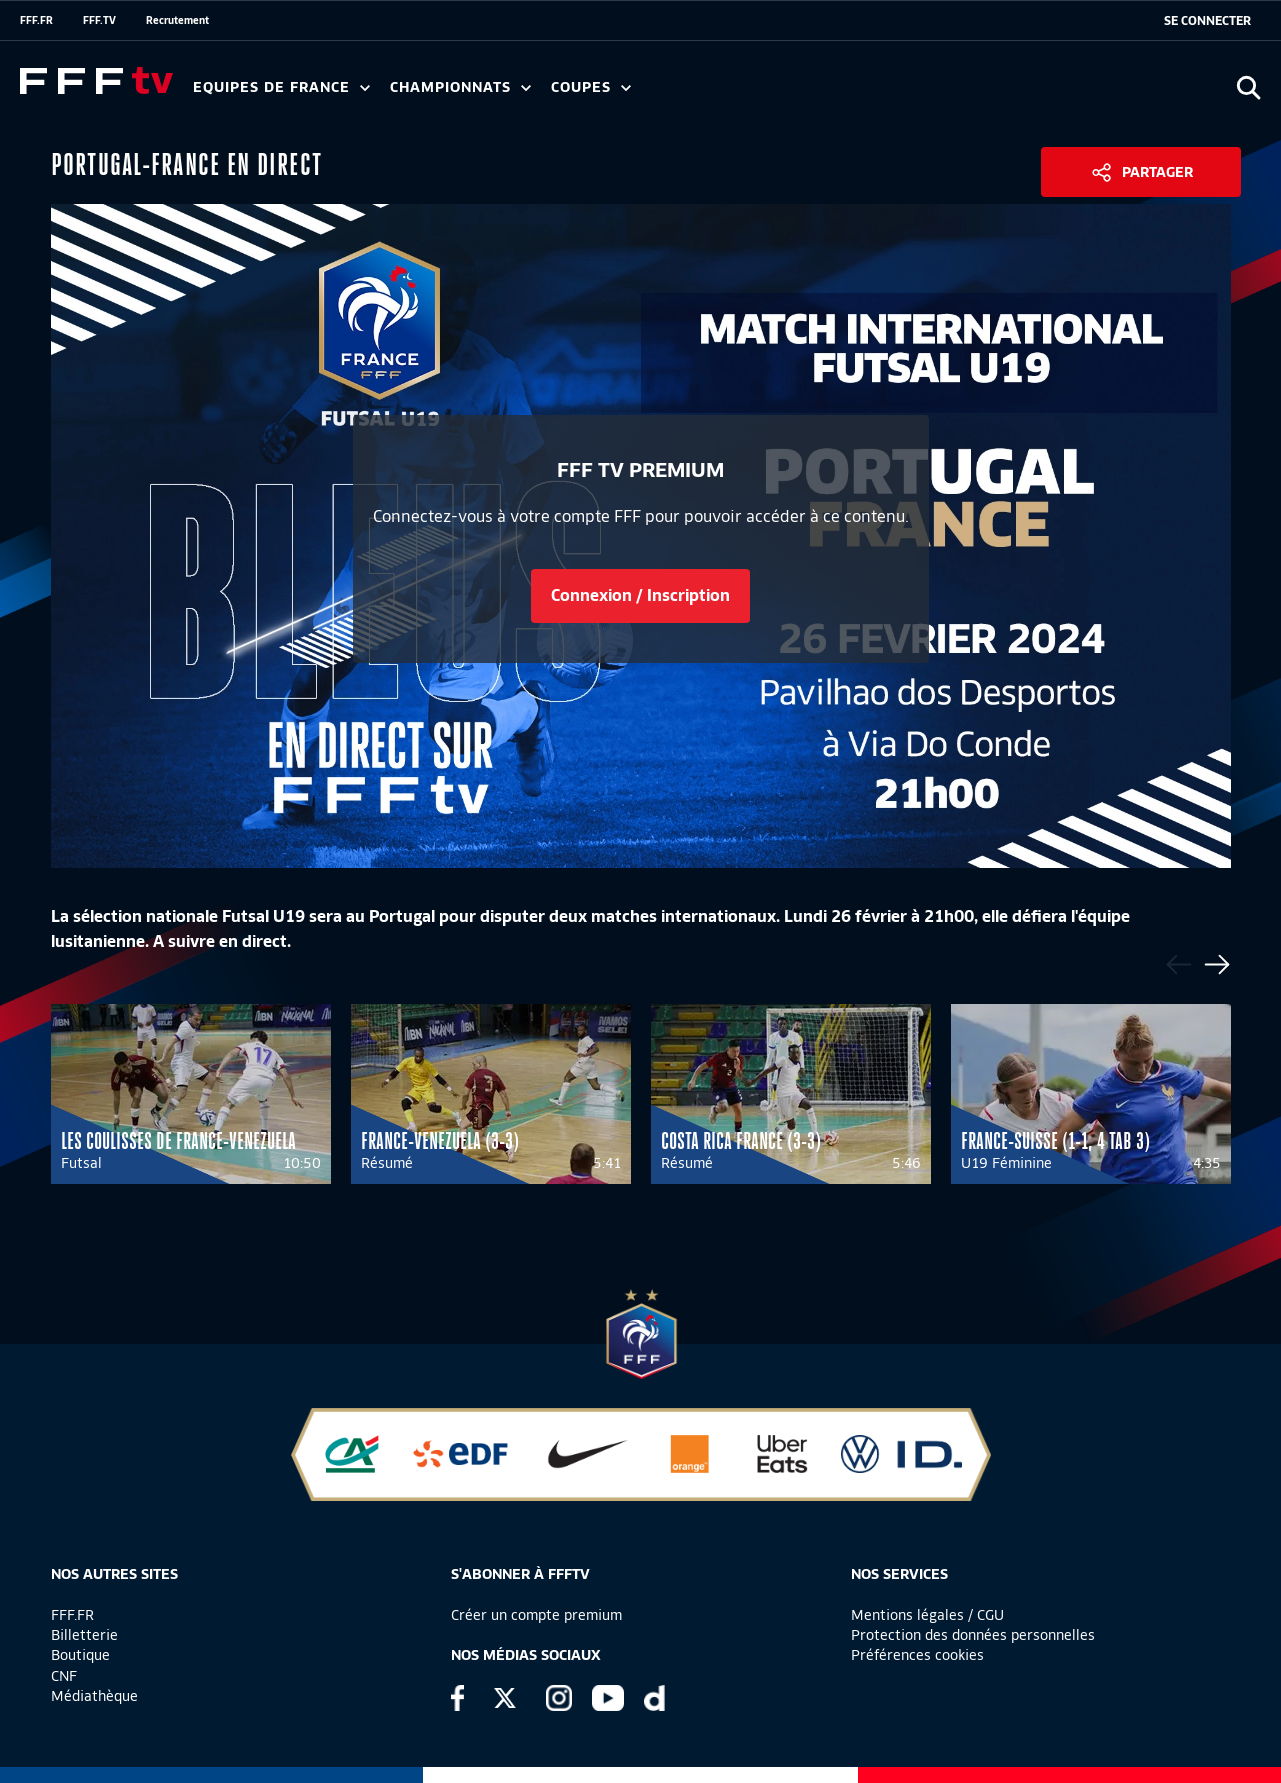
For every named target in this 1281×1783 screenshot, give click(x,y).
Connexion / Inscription (640, 595)
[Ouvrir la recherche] (1248, 87)
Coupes (591, 87)
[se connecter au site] (1207, 21)
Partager (1157, 172)
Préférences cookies (917, 1655)
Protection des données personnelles (973, 1635)
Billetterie (84, 1635)
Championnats (460, 87)
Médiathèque (94, 1696)
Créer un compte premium (536, 1615)
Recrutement (177, 20)
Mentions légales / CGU (927, 1615)
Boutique (80, 1655)
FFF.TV (99, 20)
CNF (64, 1676)
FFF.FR (36, 20)
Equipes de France (281, 87)
